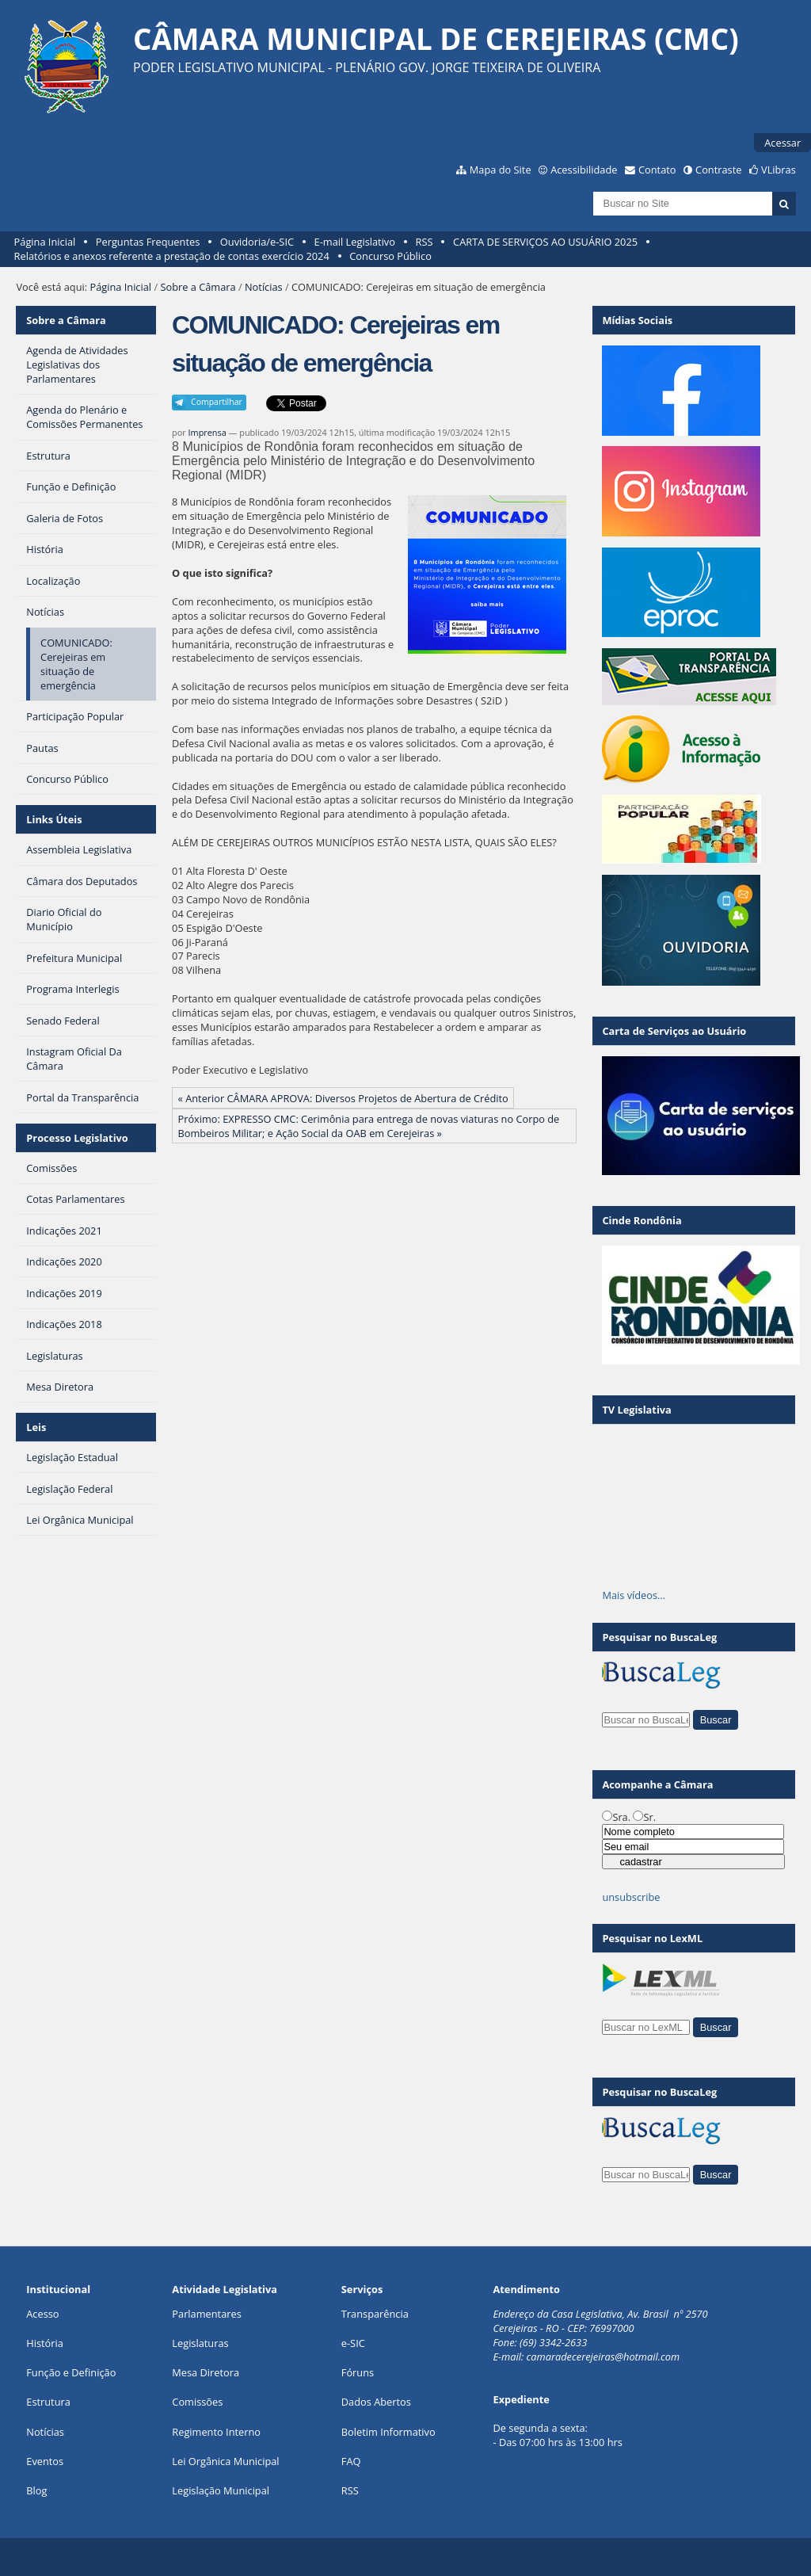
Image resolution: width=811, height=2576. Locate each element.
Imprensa (207, 432)
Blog (36, 2490)
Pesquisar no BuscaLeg (659, 1637)
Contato (657, 169)
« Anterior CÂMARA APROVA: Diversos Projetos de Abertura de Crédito (342, 1098)
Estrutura (48, 2402)
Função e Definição (71, 2372)
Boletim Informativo (388, 2432)
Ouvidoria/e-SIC (257, 242)
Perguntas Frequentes (148, 242)
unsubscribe (631, 1897)
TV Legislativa (636, 1409)
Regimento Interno (216, 2432)
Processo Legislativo (77, 1138)
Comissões (197, 2402)
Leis (36, 1427)
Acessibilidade (583, 169)
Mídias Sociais (637, 320)
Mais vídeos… (633, 1595)
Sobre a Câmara (197, 287)
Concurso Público (390, 256)
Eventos (44, 2461)
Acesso (42, 2314)
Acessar (782, 142)
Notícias (264, 287)
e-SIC (353, 2343)
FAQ (351, 2461)
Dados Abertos (376, 2402)
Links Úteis (54, 819)
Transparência (375, 2314)
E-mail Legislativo (354, 242)
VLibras (778, 169)
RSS (424, 242)
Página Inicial (45, 242)
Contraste (718, 169)
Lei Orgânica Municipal (225, 2461)
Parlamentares (206, 2314)
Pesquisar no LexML (652, 1938)
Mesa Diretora (205, 2372)
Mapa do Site (500, 169)
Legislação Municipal (220, 2490)
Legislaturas (200, 2343)
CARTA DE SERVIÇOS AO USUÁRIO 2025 (545, 242)
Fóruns (357, 2372)
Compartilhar (216, 401)
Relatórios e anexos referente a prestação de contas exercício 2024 (171, 256)
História (44, 2343)
